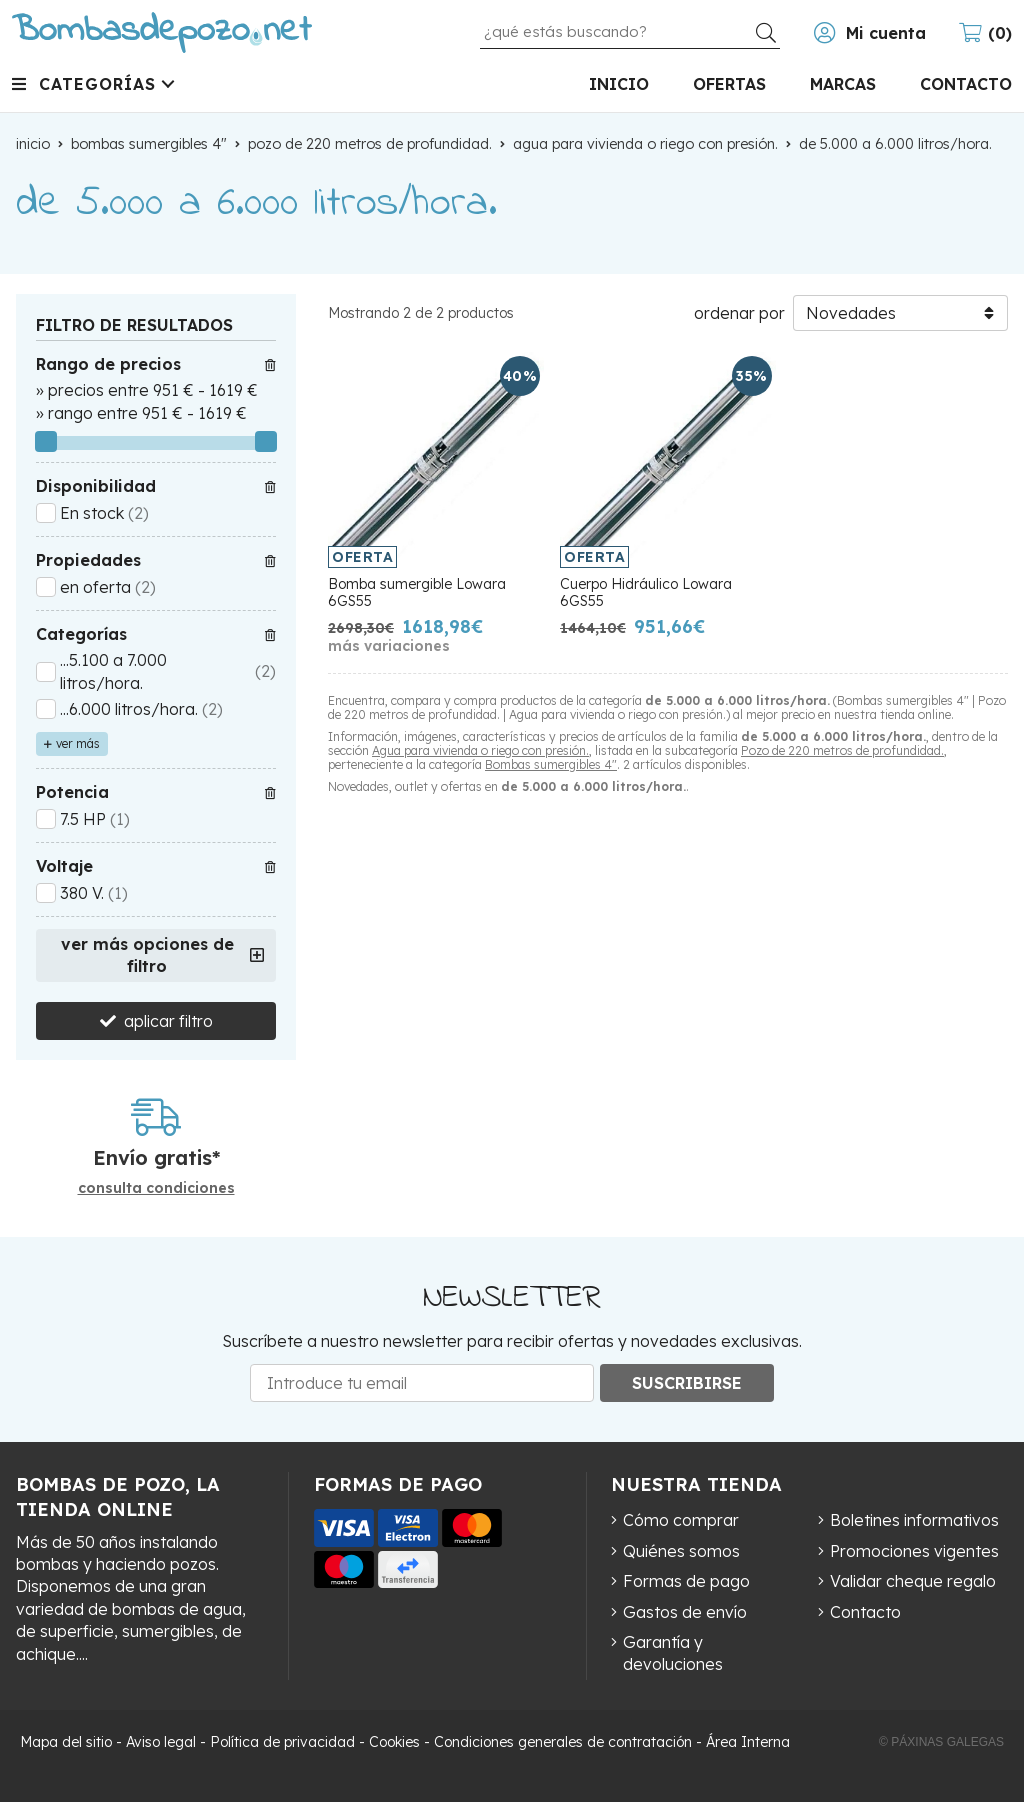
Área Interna (748, 1742)
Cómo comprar (681, 1520)
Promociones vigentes (914, 1551)
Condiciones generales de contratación (563, 1742)
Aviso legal (161, 1742)
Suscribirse (687, 1383)
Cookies (394, 1742)
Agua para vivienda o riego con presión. (480, 750)
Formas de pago (686, 1581)
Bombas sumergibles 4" (551, 764)
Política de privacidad (282, 1742)
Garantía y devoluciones (673, 1653)
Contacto (865, 1612)
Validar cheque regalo (913, 1581)
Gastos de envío (685, 1612)
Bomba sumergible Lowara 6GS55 (417, 592)
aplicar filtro (168, 1021)
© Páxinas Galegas (941, 1742)
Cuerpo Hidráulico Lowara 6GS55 (646, 592)
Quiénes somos (681, 1551)
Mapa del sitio (66, 1742)
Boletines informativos (914, 1520)
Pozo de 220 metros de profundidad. (842, 750)
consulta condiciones (156, 1188)
